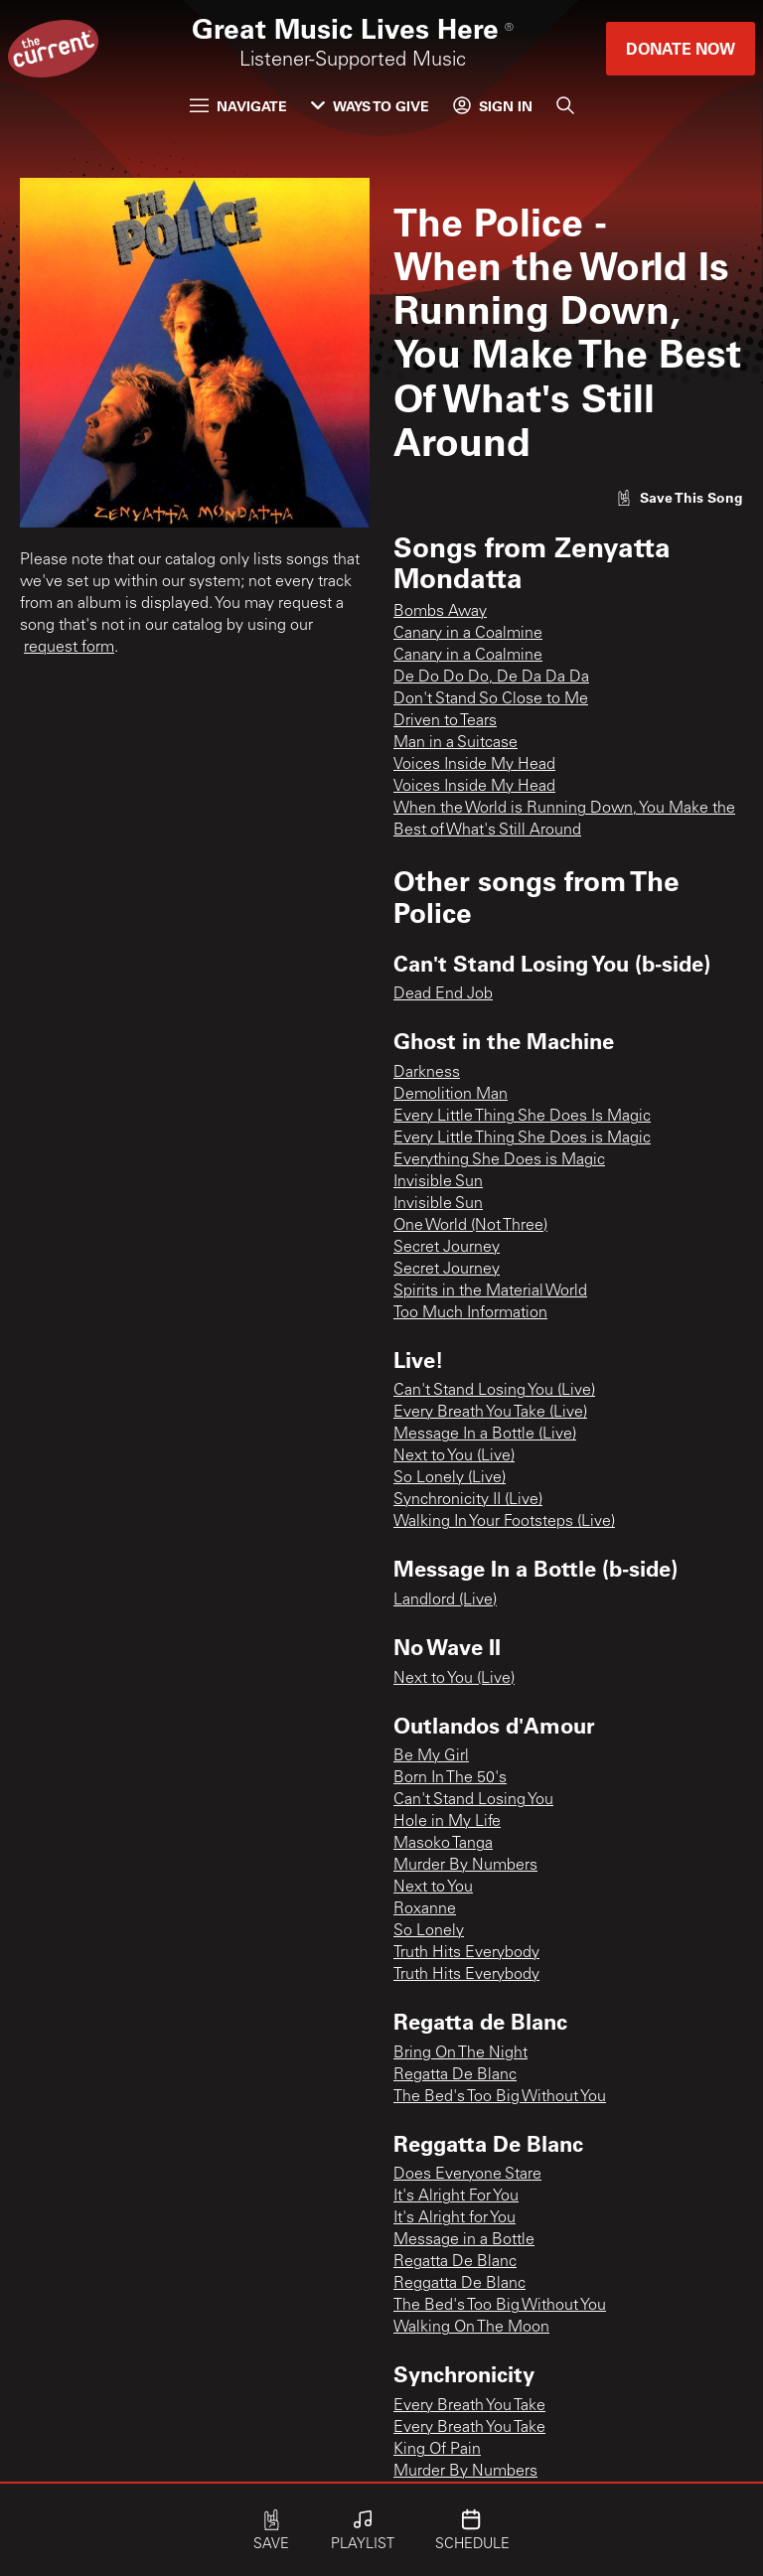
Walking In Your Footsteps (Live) (504, 1522)
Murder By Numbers (465, 1866)
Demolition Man (450, 1095)
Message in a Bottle (463, 2240)
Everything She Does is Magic (499, 1160)
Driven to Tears (445, 721)
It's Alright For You (456, 2196)
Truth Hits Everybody (466, 1953)
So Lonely (428, 1931)
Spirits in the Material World (490, 1291)
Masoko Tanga (443, 1844)
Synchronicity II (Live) (467, 1500)
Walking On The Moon (471, 2328)
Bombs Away (440, 612)
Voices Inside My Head (474, 765)
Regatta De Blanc (455, 2075)
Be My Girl (431, 1756)
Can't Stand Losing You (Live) (494, 1391)
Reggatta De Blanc (459, 2284)
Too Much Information (470, 1313)
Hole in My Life (447, 1822)
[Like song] (679, 497)
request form (69, 648)
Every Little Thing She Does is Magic (522, 1138)
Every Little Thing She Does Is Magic (522, 1117)
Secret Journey (446, 1248)
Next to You (433, 1887)
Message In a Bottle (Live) (484, 1434)
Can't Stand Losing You (473, 1800)
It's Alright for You (454, 2218)
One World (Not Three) (470, 1226)
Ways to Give (370, 105)
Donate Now (680, 48)
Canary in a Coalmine (467, 634)
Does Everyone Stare (467, 2175)
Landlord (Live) (445, 1600)
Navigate (238, 105)
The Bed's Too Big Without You (499, 2097)
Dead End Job (443, 994)
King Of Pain (437, 2450)
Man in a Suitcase (455, 743)
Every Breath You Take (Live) (490, 1413)
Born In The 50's (450, 1778)
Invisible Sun (438, 1182)
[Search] (565, 105)
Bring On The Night (460, 2053)
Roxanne (424, 1909)
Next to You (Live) (454, 1456)
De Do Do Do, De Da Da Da (491, 677)
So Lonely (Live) (449, 1478)
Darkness (426, 1073)
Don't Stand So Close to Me (490, 699)
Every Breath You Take (469, 2406)
